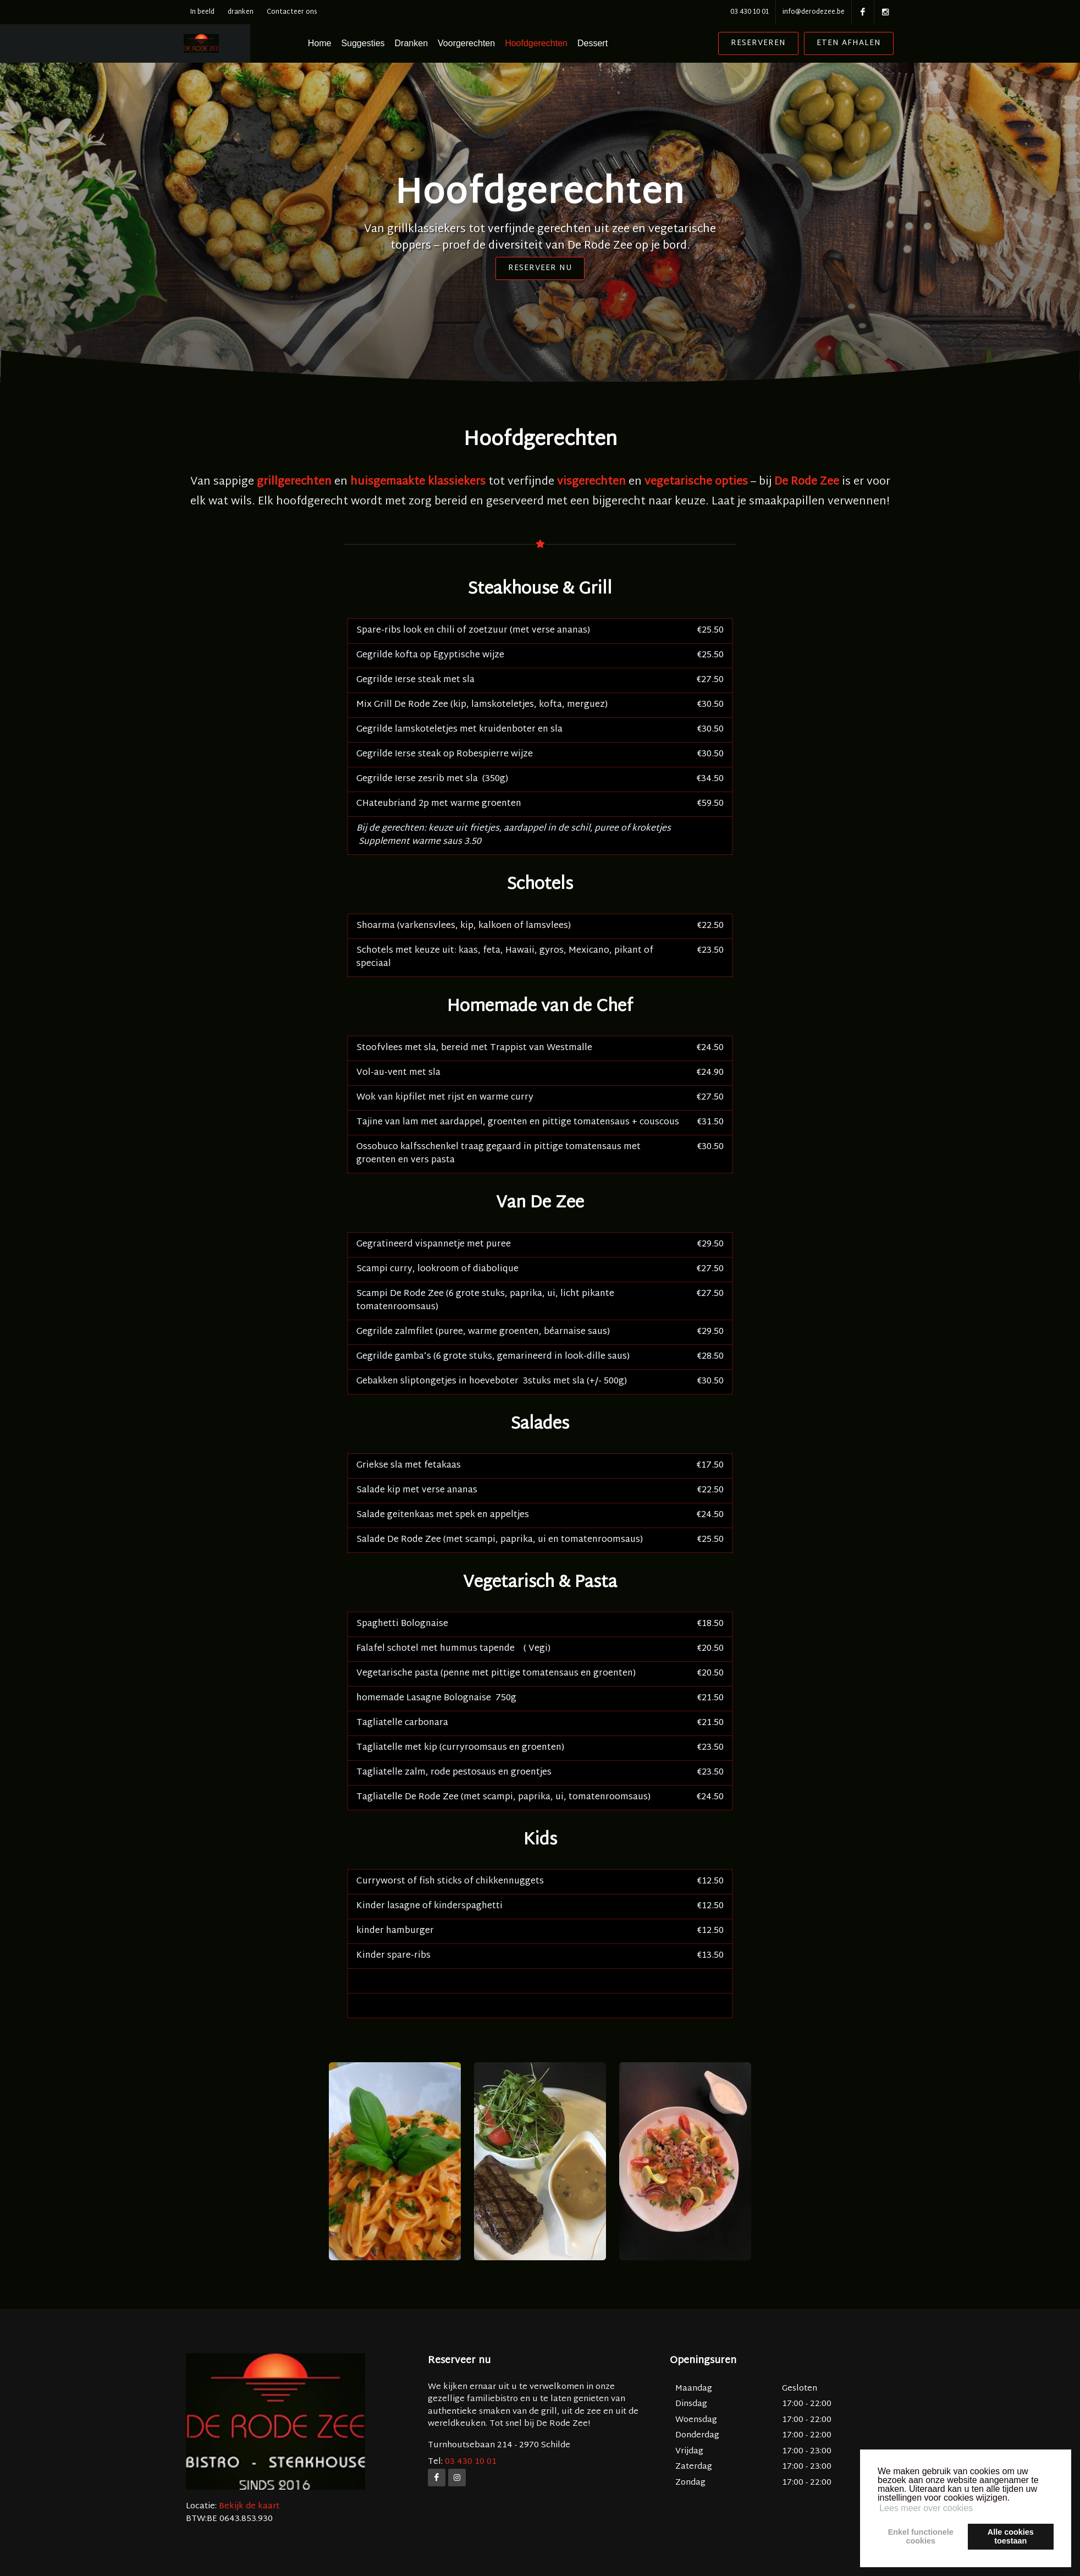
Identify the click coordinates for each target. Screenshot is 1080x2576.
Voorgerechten (495, 43)
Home (348, 43)
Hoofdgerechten (565, 43)
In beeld (202, 12)
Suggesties (392, 43)
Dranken (439, 43)
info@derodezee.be (814, 12)
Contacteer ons (292, 12)
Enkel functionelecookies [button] (921, 2536)
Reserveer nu (540, 268)
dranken (241, 12)
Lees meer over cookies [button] (926, 2508)
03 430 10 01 (749, 12)
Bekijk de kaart (248, 2506)
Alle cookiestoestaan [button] (1011, 2536)
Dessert (621, 43)
